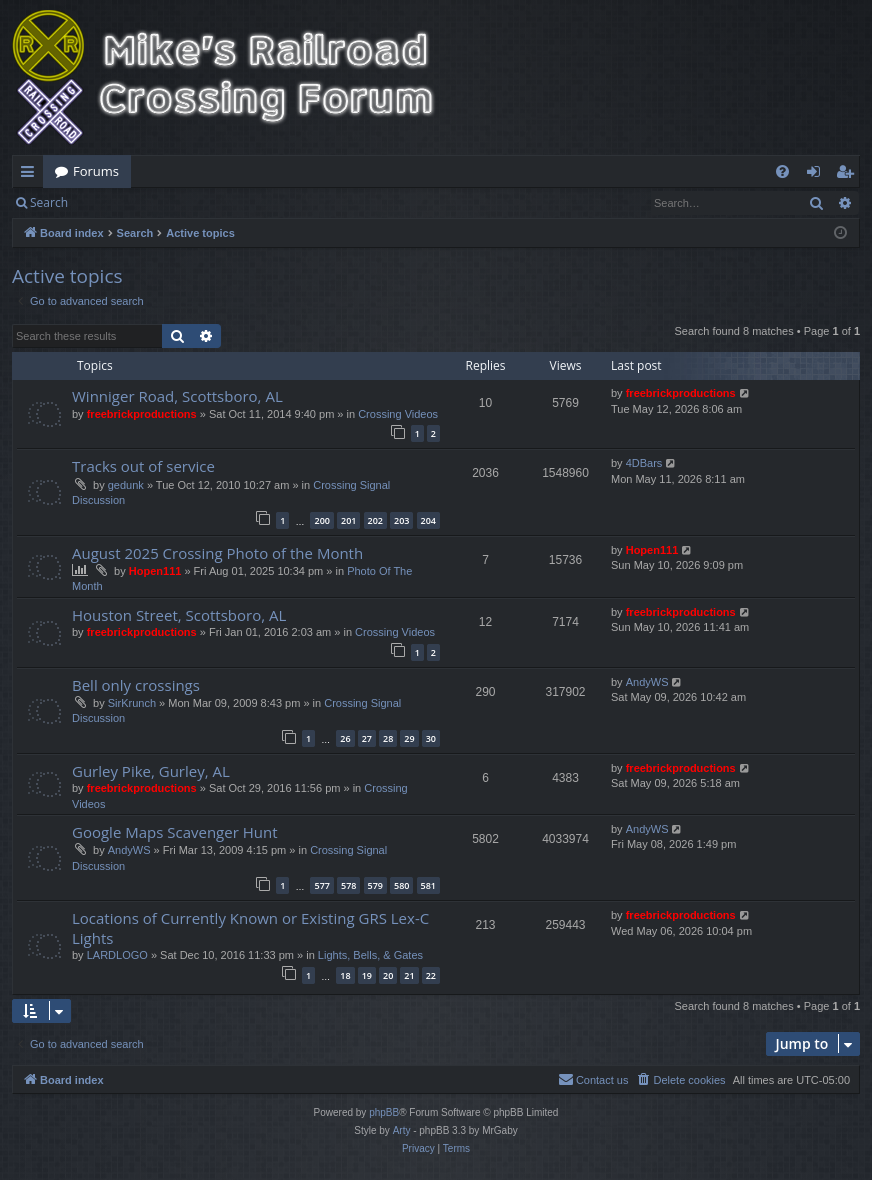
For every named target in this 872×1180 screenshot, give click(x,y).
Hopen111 (155, 571)
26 (345, 738)
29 (409, 738)
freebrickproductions (142, 414)
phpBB (384, 1112)
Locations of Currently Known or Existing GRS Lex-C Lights (250, 927)
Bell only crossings (136, 685)
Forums (96, 171)
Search (49, 202)
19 (367, 975)
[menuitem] (782, 171)
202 (375, 520)
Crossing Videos (398, 414)
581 (428, 885)
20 (388, 975)
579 (375, 885)
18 (345, 975)
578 (348, 885)
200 (321, 520)
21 (409, 975)
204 (428, 520)
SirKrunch (132, 703)
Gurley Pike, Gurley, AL (151, 771)
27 (367, 738)
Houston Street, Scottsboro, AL (179, 615)
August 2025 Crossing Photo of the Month (217, 553)
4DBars (644, 463)
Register (178, 202)
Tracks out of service (143, 466)
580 (401, 885)
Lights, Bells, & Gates (370, 955)
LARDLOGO (117, 955)
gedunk (126, 485)
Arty (402, 1130)
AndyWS (647, 682)
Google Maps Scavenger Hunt (175, 832)
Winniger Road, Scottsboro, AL (177, 396)
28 (388, 738)
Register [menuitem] (849, 175)
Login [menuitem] (817, 175)
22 (431, 975)
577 (321, 885)
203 (401, 520)
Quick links (31, 175)
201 (348, 520)
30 (431, 738)
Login (112, 202)
